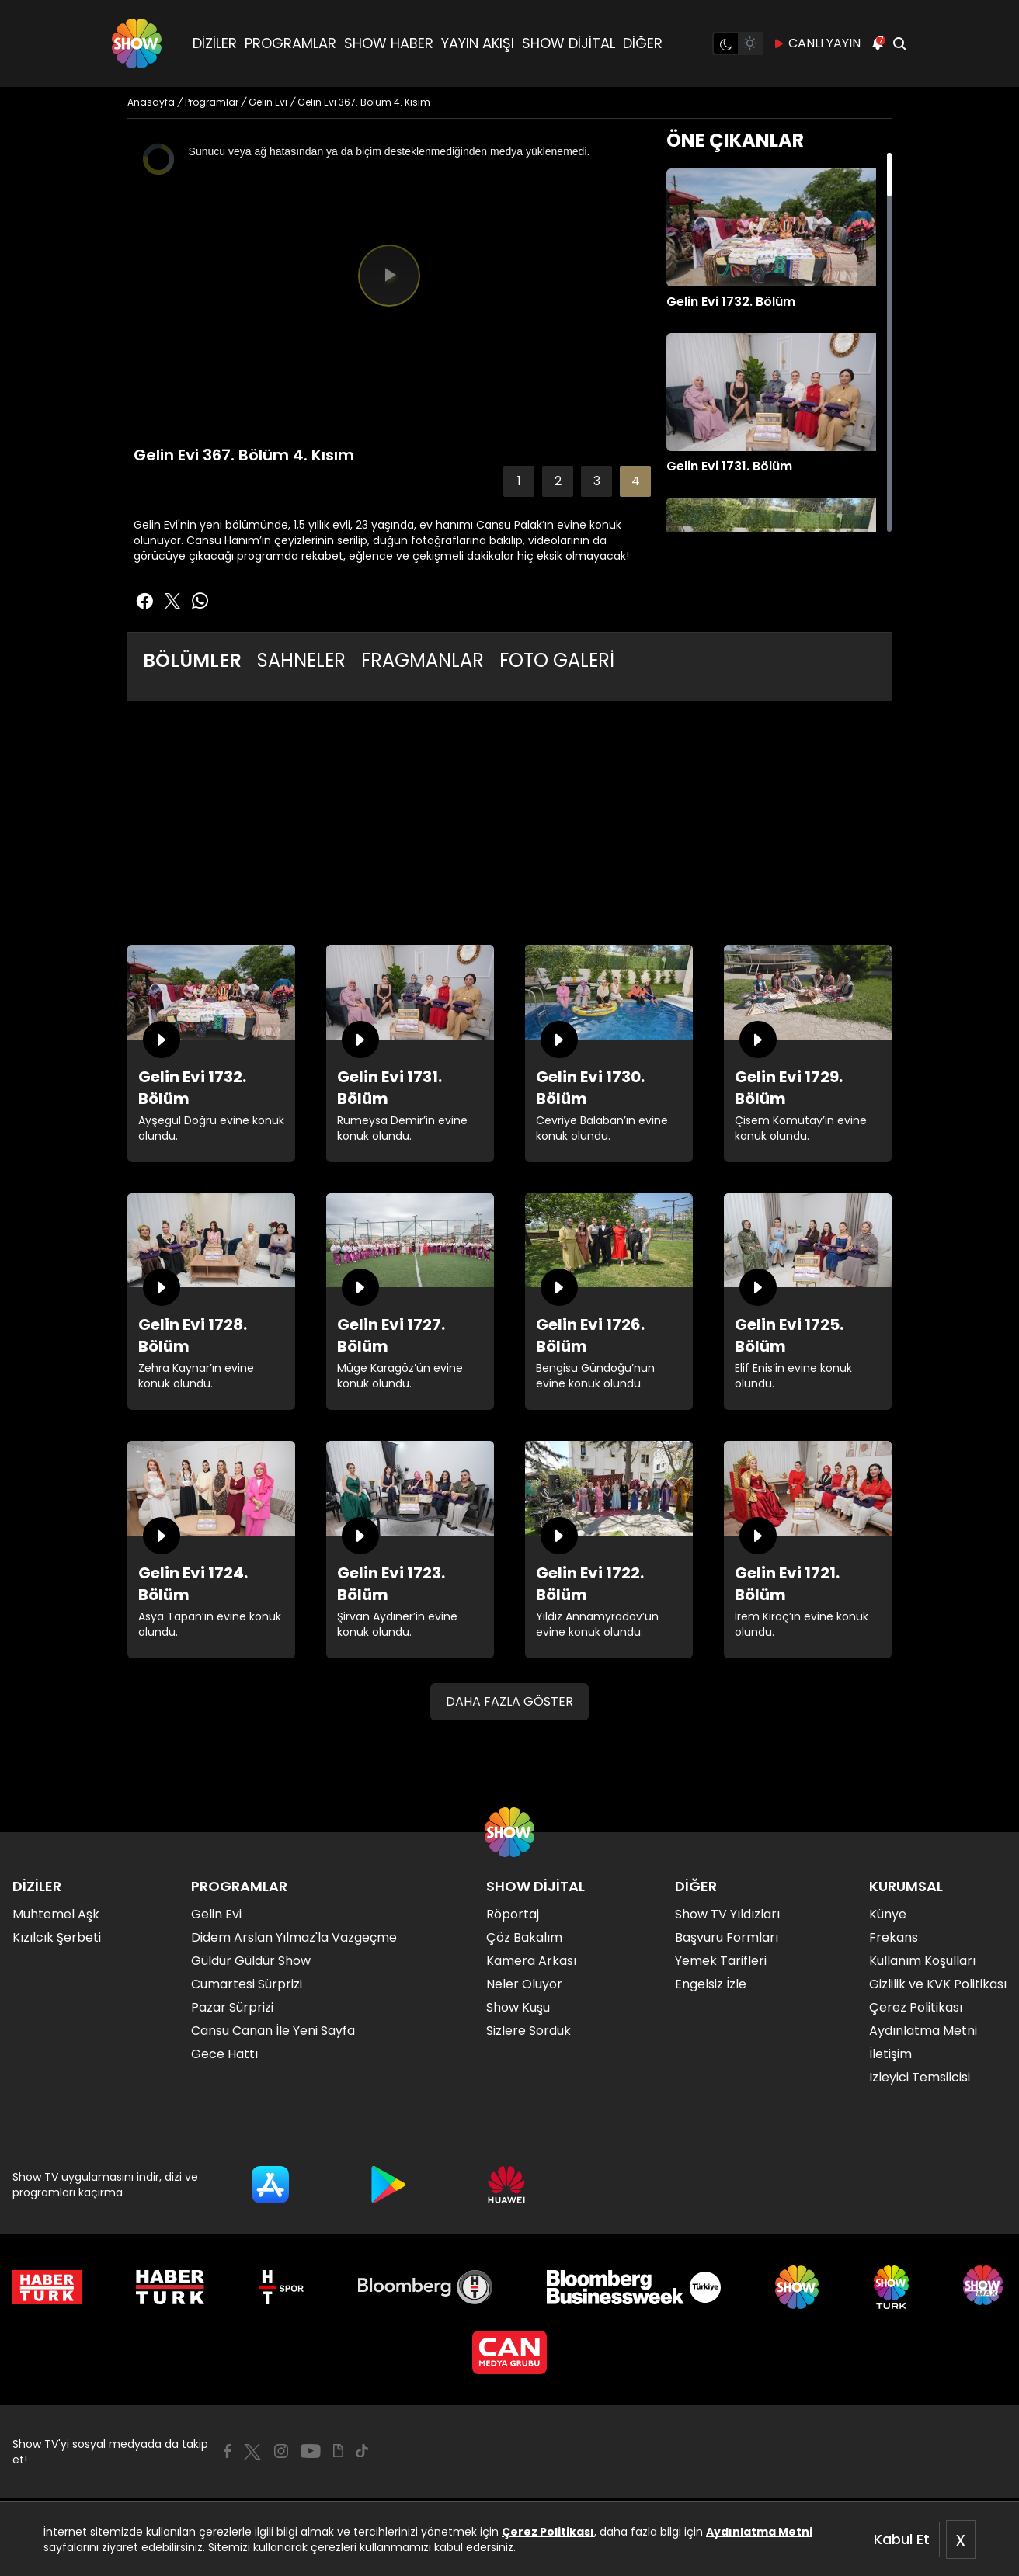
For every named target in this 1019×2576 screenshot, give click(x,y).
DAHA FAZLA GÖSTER (509, 1701)
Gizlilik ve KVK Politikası (938, 1984)
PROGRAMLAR (290, 43)
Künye (887, 1914)
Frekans (893, 1937)
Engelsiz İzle (710, 1984)
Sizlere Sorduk (528, 2031)
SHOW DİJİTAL (568, 43)
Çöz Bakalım (524, 1937)
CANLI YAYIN (817, 43)
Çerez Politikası (548, 2532)
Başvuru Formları (726, 1937)
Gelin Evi (216, 1914)
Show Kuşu (518, 2007)
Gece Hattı (224, 2054)
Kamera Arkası (531, 1961)
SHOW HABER (388, 43)
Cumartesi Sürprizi (246, 1984)
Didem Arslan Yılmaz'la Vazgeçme (294, 1937)
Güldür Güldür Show (251, 1961)
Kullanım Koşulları (922, 1961)
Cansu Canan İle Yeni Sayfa (273, 2031)
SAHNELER (301, 660)
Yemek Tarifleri (721, 1961)
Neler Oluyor (524, 1984)
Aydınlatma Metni (759, 2532)
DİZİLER (215, 43)
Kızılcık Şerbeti (56, 1937)
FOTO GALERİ (556, 660)
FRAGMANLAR (422, 660)
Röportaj (512, 1914)
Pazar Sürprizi (232, 2007)
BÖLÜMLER (192, 660)
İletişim (890, 2054)
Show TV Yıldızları (727, 1914)
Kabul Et (902, 2539)
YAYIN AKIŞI (477, 43)
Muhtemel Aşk (55, 1914)
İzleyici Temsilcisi (919, 2077)
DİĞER (643, 43)
